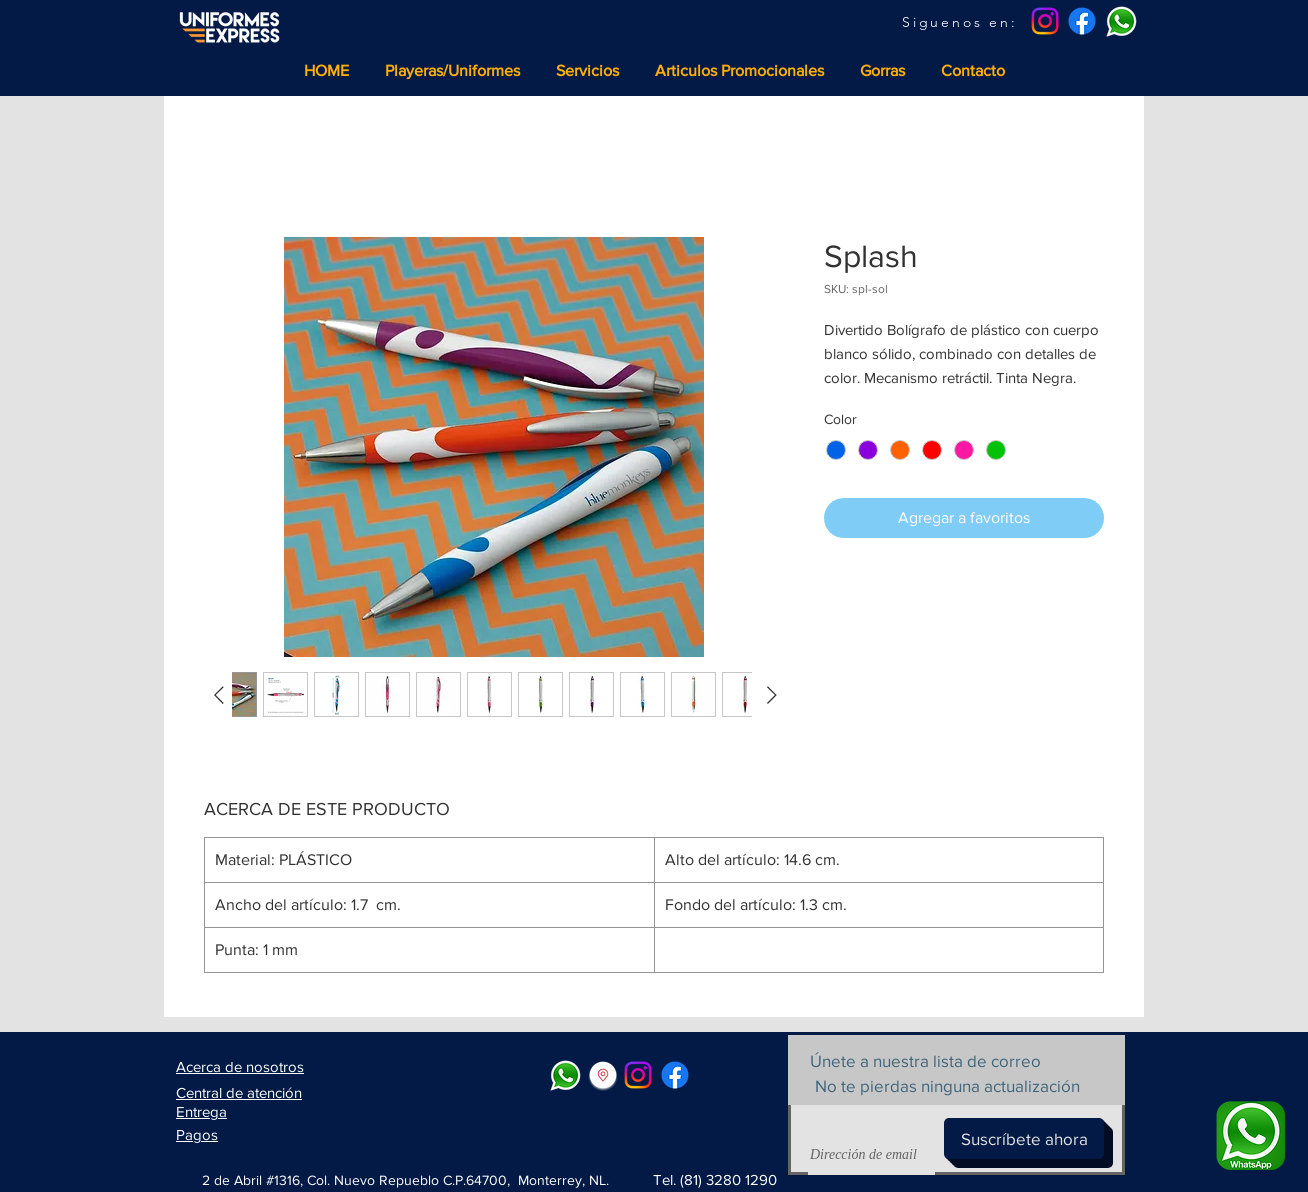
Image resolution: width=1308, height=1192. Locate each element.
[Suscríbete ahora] (1024, 1138)
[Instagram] (1045, 21)
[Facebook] (1082, 21)
